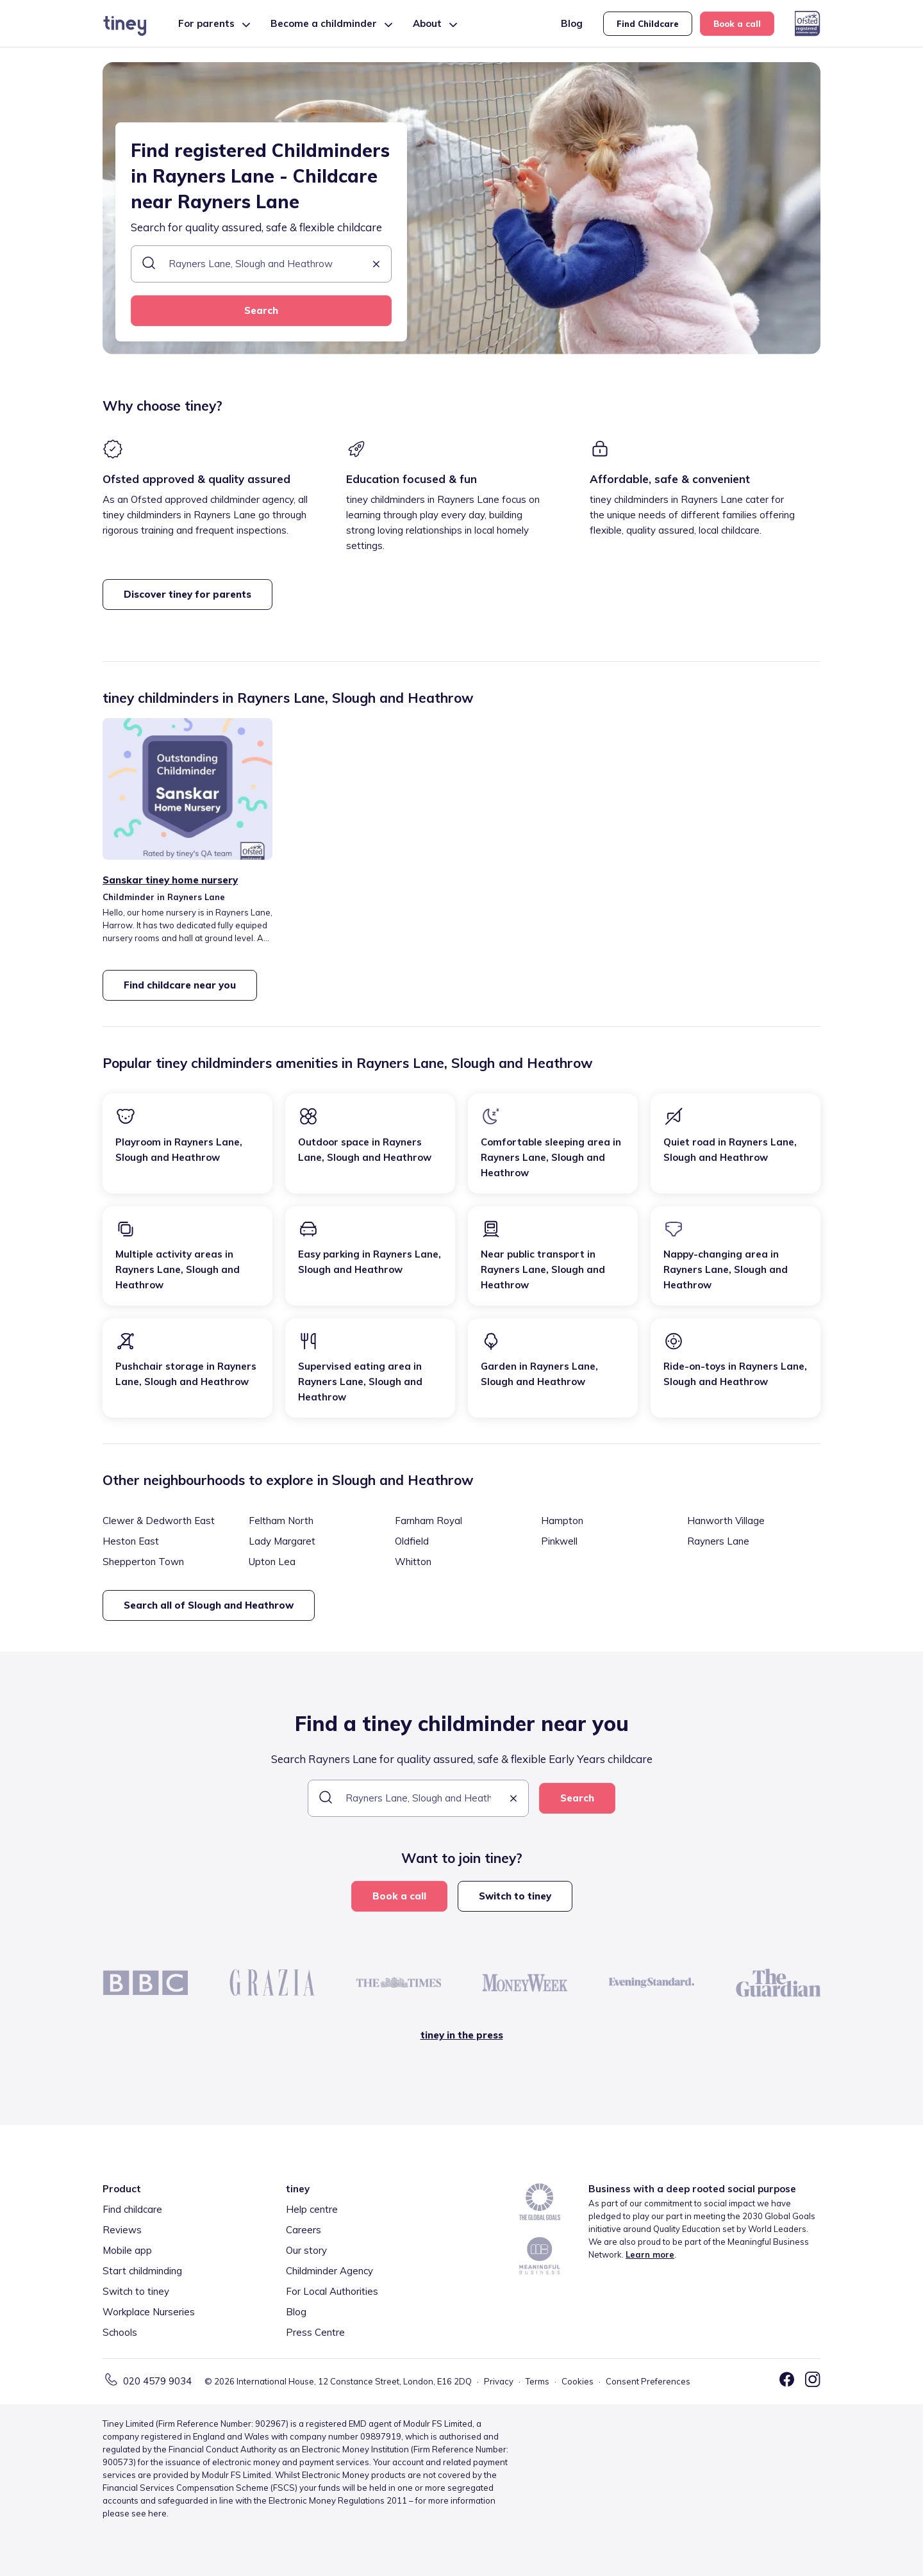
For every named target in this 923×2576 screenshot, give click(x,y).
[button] (376, 265)
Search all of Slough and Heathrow (209, 1605)
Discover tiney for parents (187, 594)
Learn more (650, 2254)
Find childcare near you (180, 985)
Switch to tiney (515, 1896)
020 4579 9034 (157, 2381)
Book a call (737, 24)
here (157, 2513)
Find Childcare (648, 24)
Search (261, 310)
